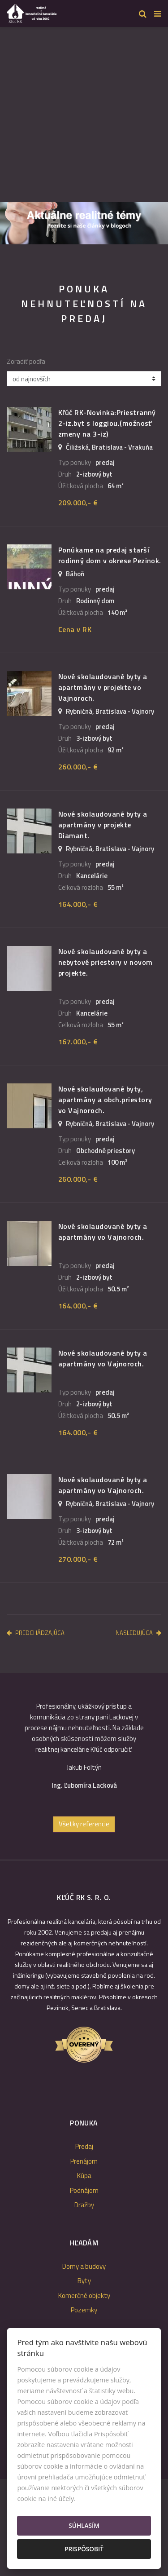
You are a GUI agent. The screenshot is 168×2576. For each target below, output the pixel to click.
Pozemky (84, 2310)
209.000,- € (78, 502)
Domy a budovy (84, 2266)
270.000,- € (78, 1559)
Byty (84, 2281)
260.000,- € (78, 766)
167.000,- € (78, 1041)
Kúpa (84, 2175)
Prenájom (84, 2161)
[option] (84, 223)
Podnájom (84, 2190)
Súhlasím (84, 2525)
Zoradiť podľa (26, 362)
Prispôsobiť (84, 2549)
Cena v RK (74, 629)
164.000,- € (78, 904)
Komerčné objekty (84, 2295)
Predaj (84, 2146)
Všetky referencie (84, 1824)
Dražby (84, 2205)
